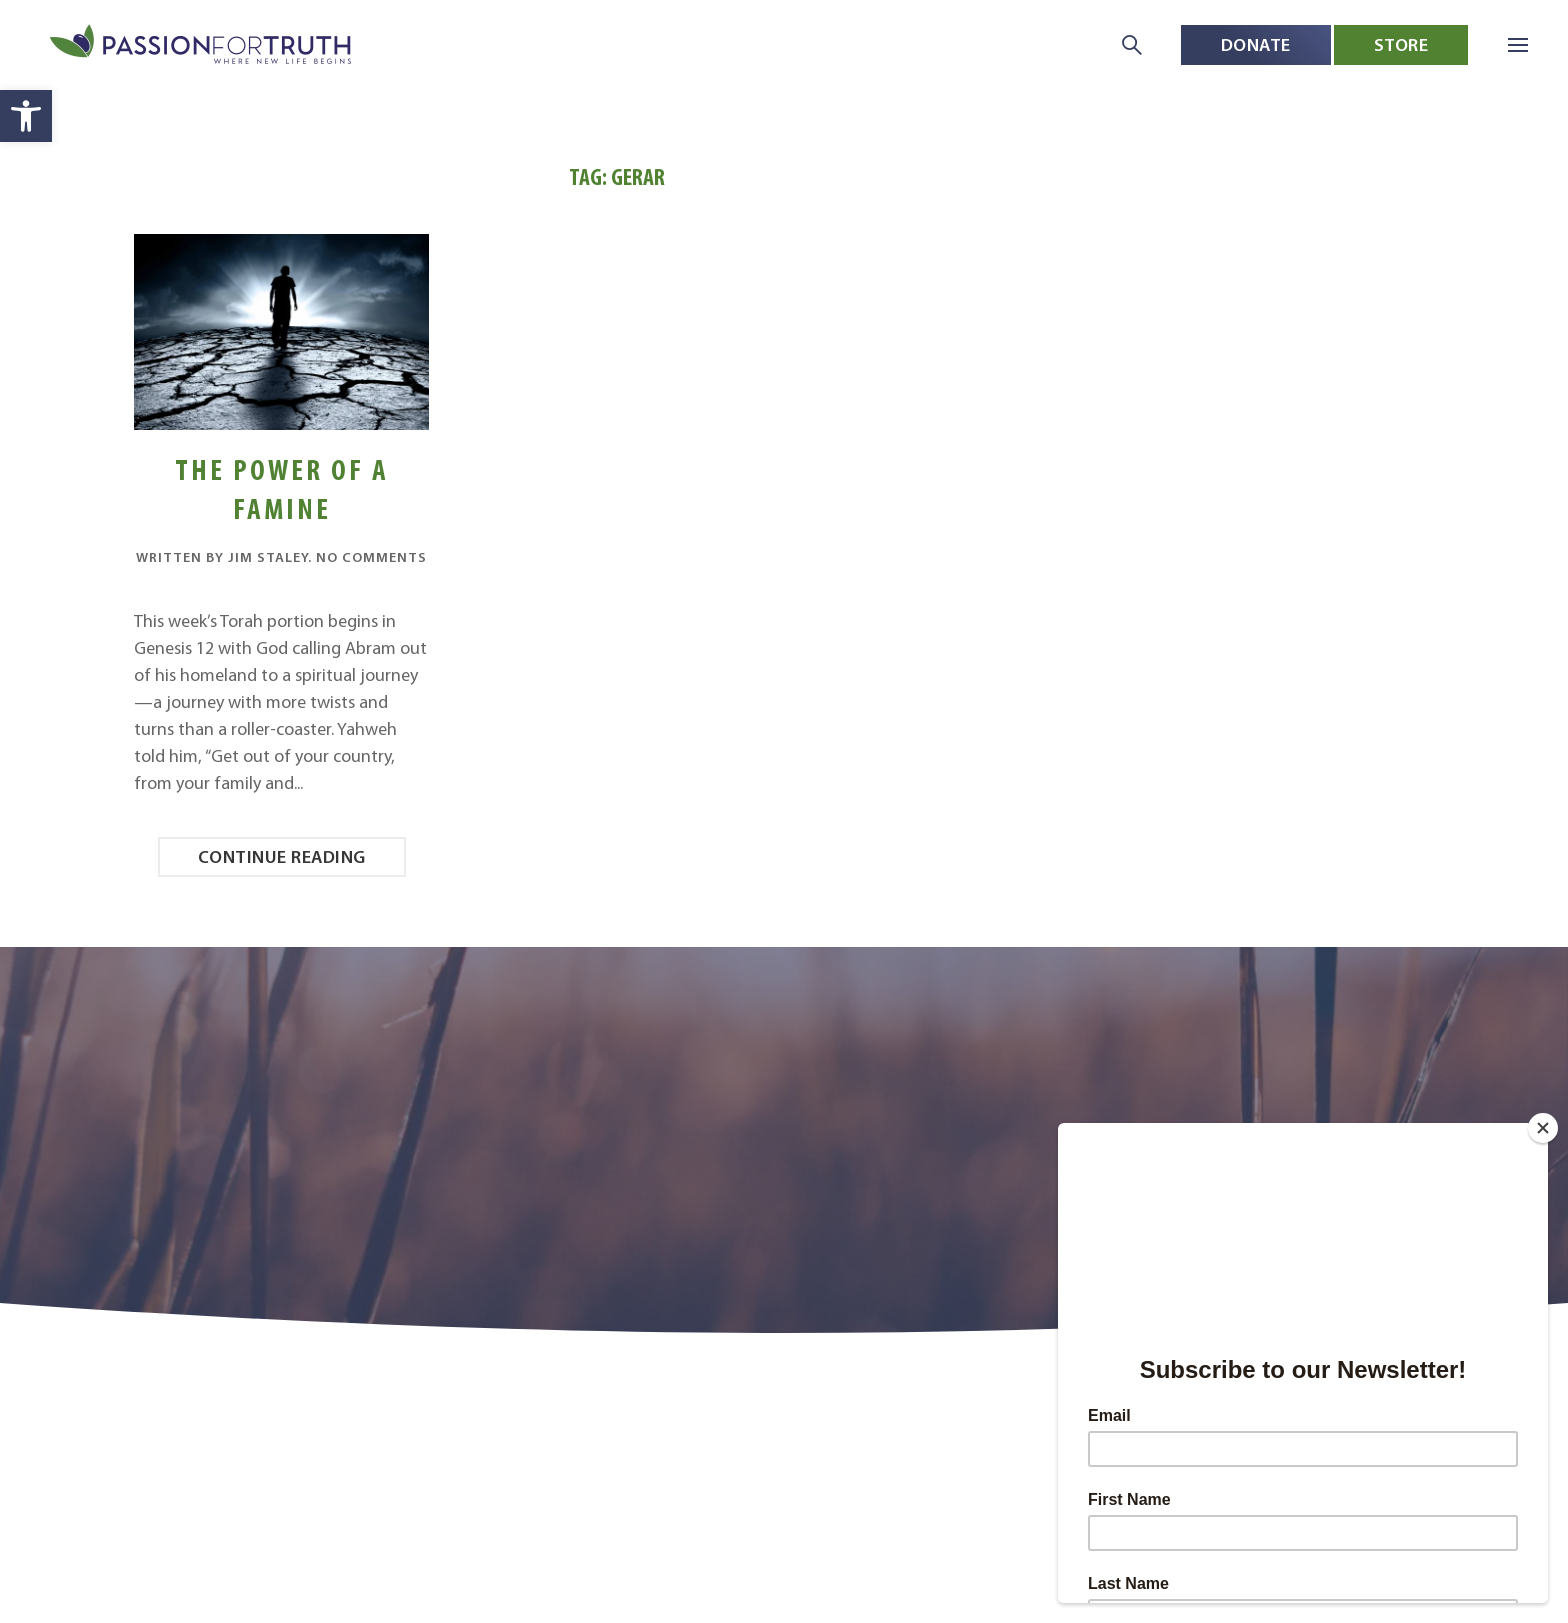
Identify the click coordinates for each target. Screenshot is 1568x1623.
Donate (1256, 44)
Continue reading (282, 856)
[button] (26, 116)
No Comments (371, 557)
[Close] (1543, 1128)
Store (1401, 44)
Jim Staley (268, 557)
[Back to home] (202, 45)
